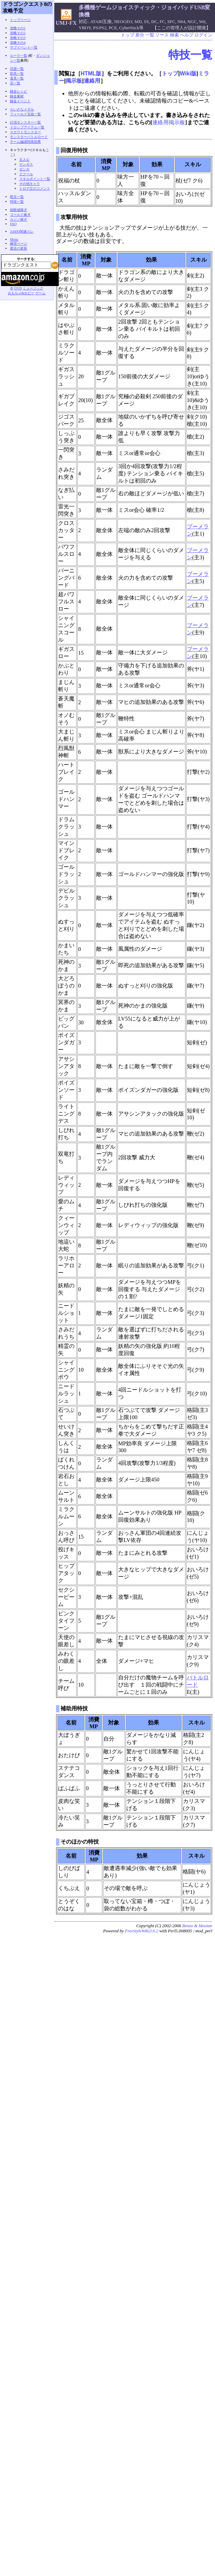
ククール (26, 174)
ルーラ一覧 (18, 55)
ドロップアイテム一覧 (27, 127)
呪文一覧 (17, 197)
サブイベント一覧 (23, 47)
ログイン (203, 35)
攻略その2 (17, 33)
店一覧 (15, 83)
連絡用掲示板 (168, 122)
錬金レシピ (18, 91)
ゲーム (40, 293)
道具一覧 (17, 78)
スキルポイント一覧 (34, 179)
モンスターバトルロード (29, 137)
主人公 (24, 159)
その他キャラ (29, 184)
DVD (18, 288)
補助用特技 (74, 1708)
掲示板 (74, 81)
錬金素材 (17, 96)
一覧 (149, 35)
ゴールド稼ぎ (20, 215)
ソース (162, 35)
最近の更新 (18, 248)
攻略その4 (17, 42)
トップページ (20, 20)
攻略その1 (17, 28)
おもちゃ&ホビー (21, 293)
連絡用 (92, 81)
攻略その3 (17, 38)
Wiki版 (188, 73)
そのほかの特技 (79, 1842)
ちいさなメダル (22, 109)
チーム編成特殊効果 (25, 142)
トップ (127, 35)
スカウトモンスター (25, 132)
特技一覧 (190, 55)
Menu (14, 239)
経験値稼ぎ (18, 210)
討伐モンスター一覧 (25, 122)
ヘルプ (186, 35)
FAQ (13, 224)
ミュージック (33, 288)
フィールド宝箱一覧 (25, 114)
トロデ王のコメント (34, 188)
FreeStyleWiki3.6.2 (141, 1931)
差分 (139, 35)
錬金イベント (20, 101)
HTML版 (91, 73)
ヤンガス (26, 164)
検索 (174, 35)
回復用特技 (74, 150)
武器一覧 (17, 69)
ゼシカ (24, 169)
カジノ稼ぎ (18, 219)
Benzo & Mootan (197, 1925)
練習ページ (18, 243)
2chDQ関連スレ (22, 231)
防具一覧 (17, 73)
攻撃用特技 (74, 217)
